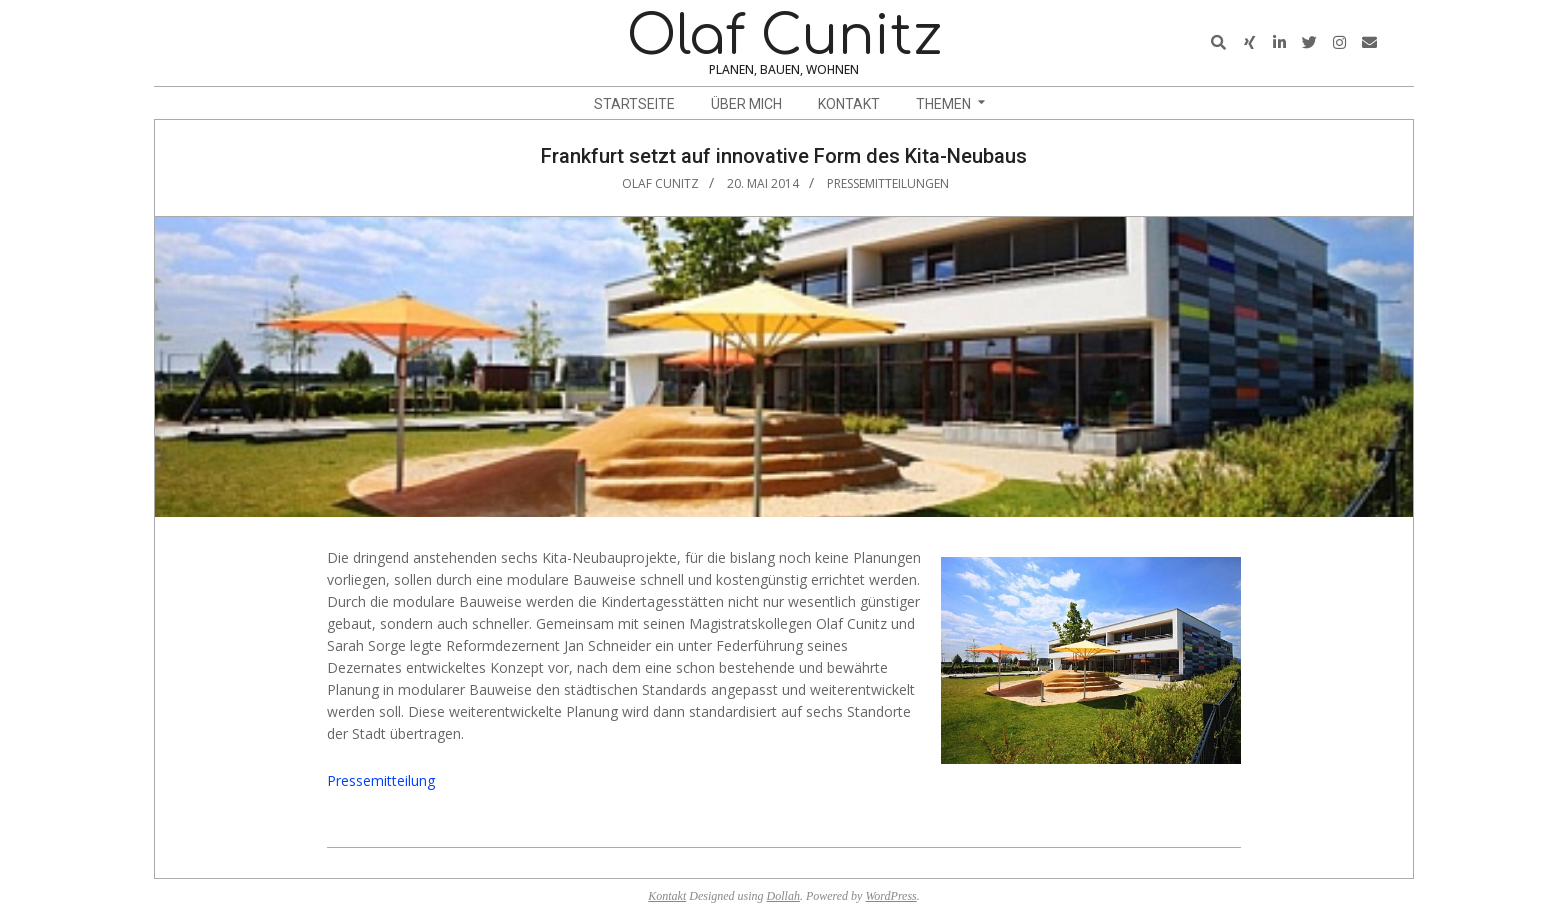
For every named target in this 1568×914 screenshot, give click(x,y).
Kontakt (667, 896)
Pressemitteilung (381, 780)
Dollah (783, 896)
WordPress (890, 896)
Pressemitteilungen (888, 183)
